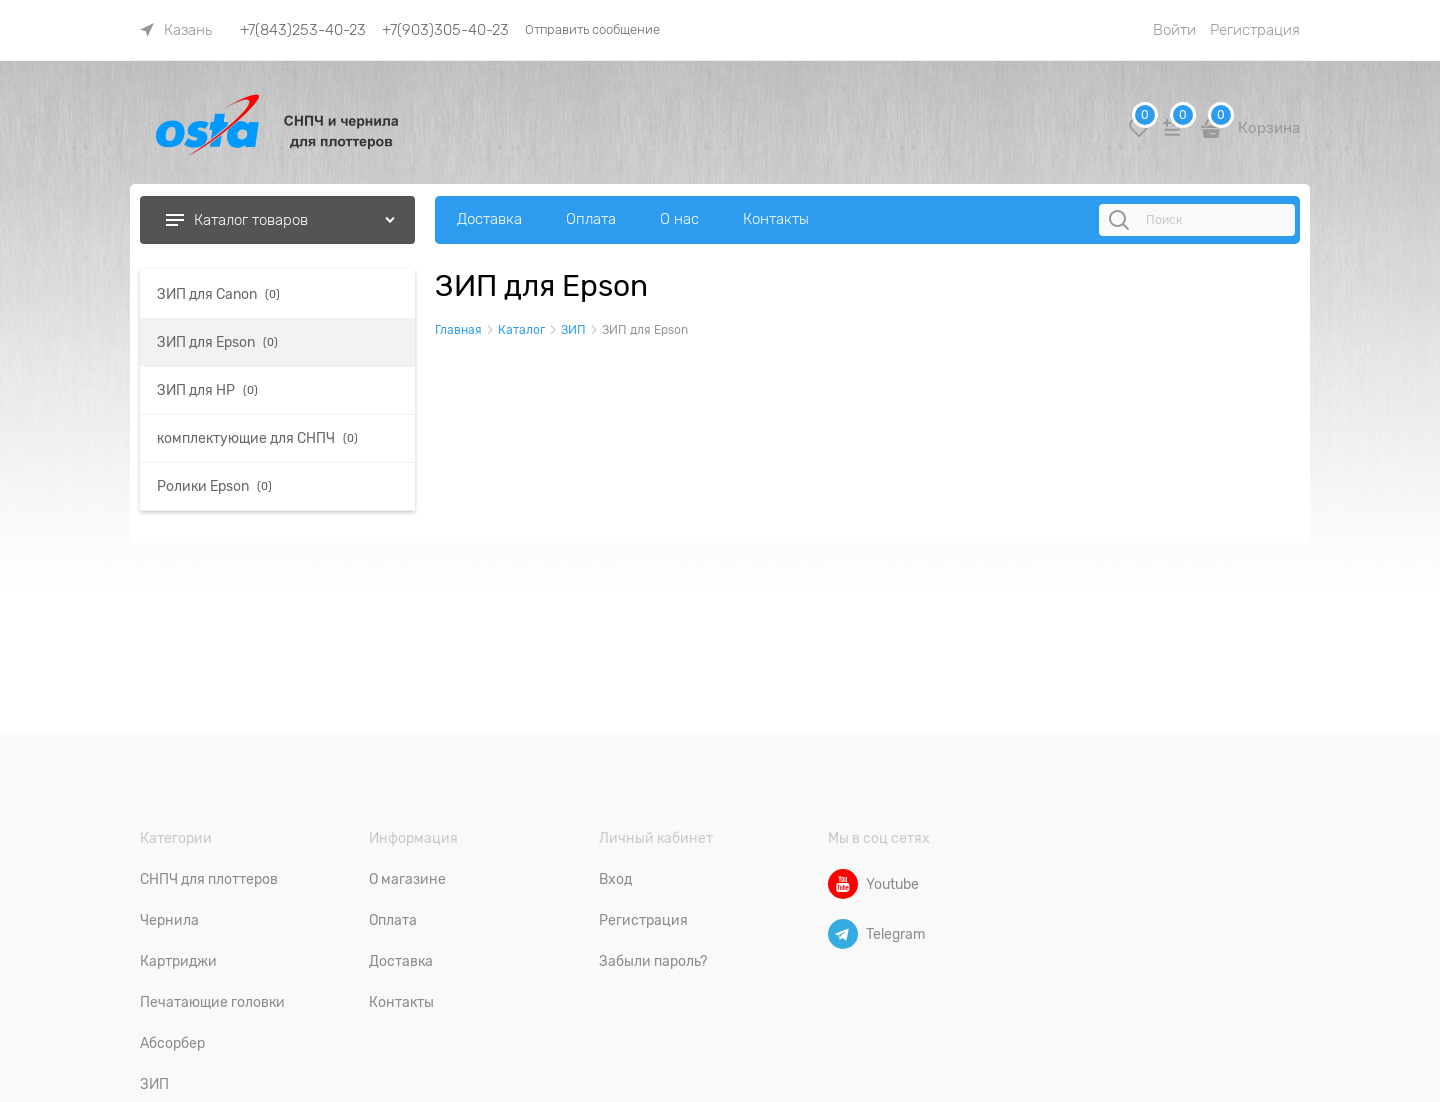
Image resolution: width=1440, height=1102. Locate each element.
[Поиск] (1122, 220)
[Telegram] (843, 934)
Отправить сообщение (592, 29)
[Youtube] (843, 884)
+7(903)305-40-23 (445, 30)
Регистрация (1255, 30)
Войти (1174, 30)
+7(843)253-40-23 (303, 30)
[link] (176, 30)
